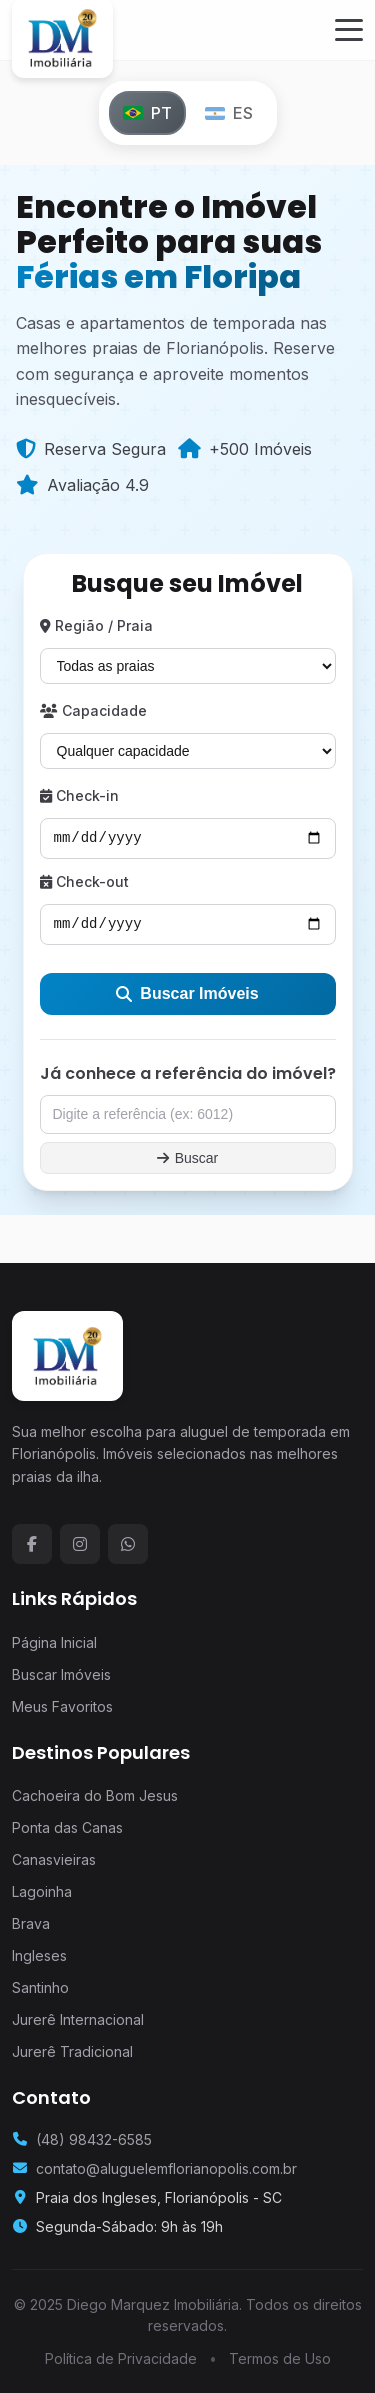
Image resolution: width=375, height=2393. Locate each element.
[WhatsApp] (128, 1544)
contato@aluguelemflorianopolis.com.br (166, 2168)
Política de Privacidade (121, 2358)
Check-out (84, 881)
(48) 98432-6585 (94, 2139)
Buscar (188, 1158)
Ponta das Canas (67, 1827)
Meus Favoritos (62, 1706)
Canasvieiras (54, 1859)
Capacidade (93, 710)
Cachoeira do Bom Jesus (95, 1795)
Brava (31, 1923)
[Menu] (349, 30)
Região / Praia (96, 625)
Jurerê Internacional (78, 2019)
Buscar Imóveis (187, 993)
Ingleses (39, 1955)
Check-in (79, 795)
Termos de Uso (280, 2358)
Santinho (40, 1987)
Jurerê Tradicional (72, 2051)
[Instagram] (80, 1544)
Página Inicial (54, 1642)
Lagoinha (42, 1891)
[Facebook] (32, 1544)
